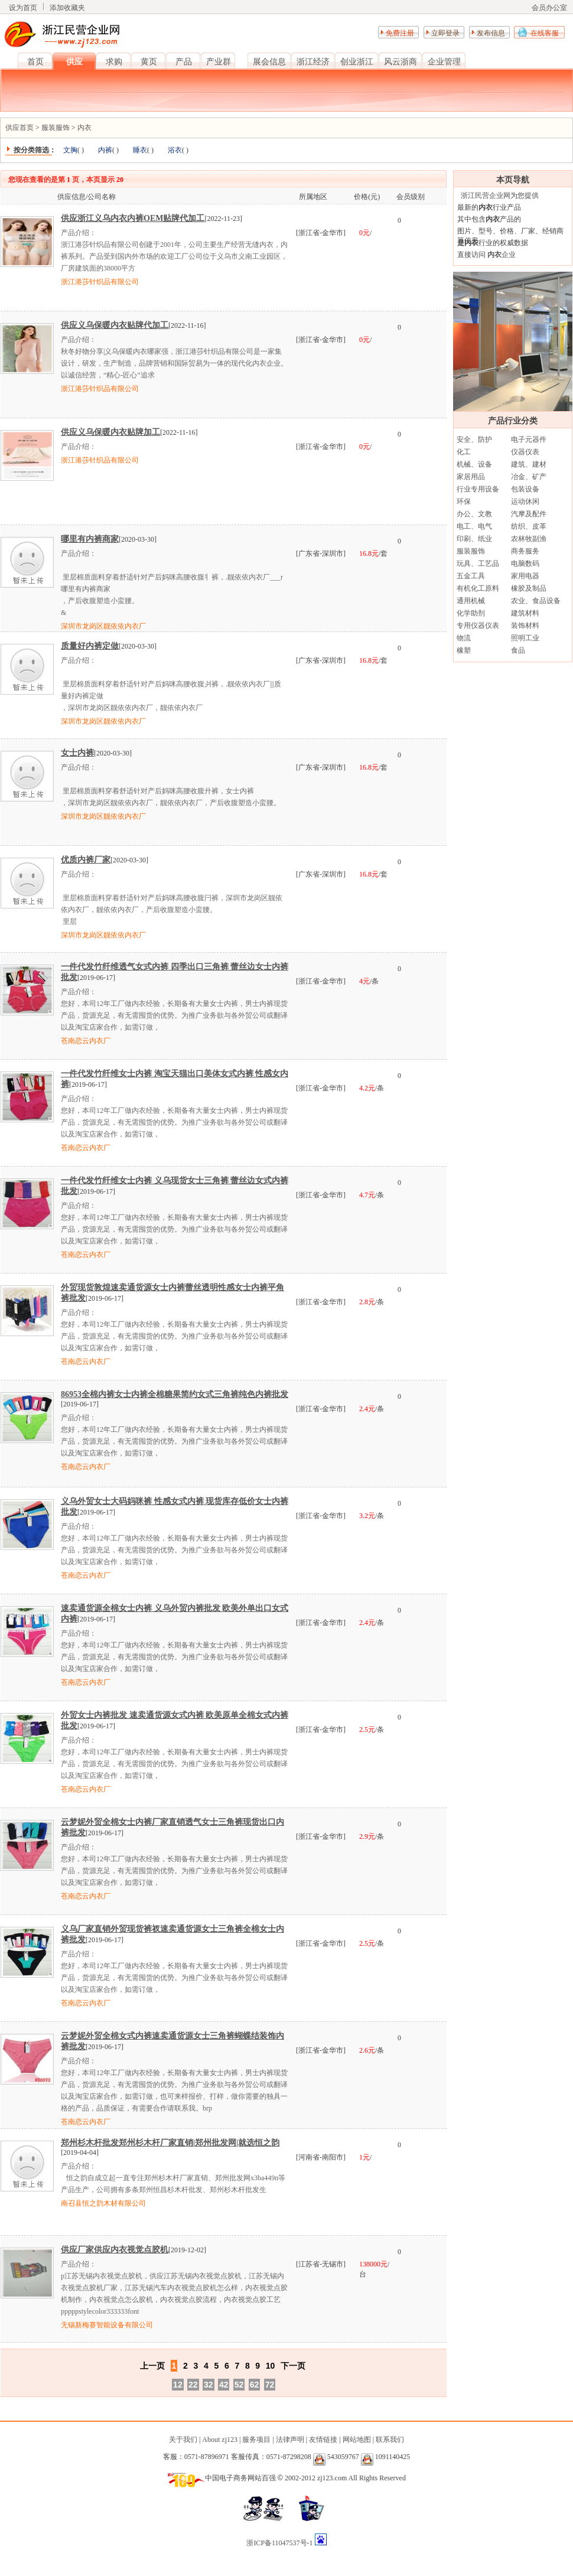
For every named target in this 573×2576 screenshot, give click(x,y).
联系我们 (390, 2439)
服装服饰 (55, 127)
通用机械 (471, 601)
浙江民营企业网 (485, 195)
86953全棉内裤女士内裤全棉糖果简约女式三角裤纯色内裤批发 (174, 1394)
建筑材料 (525, 613)
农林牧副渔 (528, 539)
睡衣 (140, 150)
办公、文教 (474, 514)
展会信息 (269, 61)
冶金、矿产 (528, 477)
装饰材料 (525, 625)
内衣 (84, 127)
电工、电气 (474, 526)
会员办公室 (549, 8)
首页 (35, 61)
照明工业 (525, 638)
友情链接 (323, 2439)
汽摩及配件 (528, 514)
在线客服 (544, 33)
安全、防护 (474, 439)
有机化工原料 (478, 588)
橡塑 (464, 650)
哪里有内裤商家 (90, 539)
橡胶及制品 (528, 588)
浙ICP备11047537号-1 (280, 2543)
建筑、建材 (528, 464)
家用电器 (525, 576)
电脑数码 (525, 563)
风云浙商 (400, 61)
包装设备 (525, 489)
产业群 (218, 61)
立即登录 (445, 33)
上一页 (152, 2365)
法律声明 (290, 2439)
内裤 (105, 150)
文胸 (70, 150)
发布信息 (491, 33)
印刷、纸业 (474, 539)
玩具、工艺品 (478, 563)
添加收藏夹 (67, 8)
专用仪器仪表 (478, 625)
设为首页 (23, 8)
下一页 (293, 2365)
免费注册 (400, 33)
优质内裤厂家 (85, 859)
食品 (518, 650)
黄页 (149, 61)
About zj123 (219, 2439)
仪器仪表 (525, 452)
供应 (74, 61)
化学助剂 (471, 613)
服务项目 (256, 2439)
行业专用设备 (478, 489)
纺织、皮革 (528, 526)
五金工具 (471, 576)
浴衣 (175, 150)
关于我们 (183, 2439)
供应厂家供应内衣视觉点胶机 (114, 2249)
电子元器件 (528, 439)
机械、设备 (474, 464)
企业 (501, 254)
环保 (464, 501)
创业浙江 (356, 61)
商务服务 (525, 551)
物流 (464, 638)
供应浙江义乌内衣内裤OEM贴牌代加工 (132, 218)
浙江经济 (313, 61)
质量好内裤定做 (90, 645)
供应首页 (19, 127)
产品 (183, 61)
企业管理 (444, 61)
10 (270, 2365)
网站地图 (357, 2439)
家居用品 (471, 477)
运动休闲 (525, 501)
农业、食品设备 (536, 601)
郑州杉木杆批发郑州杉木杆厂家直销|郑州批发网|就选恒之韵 (170, 2142)
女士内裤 (77, 752)
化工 (464, 452)
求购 (114, 61)
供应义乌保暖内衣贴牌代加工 (114, 325)
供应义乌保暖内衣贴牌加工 (110, 432)
